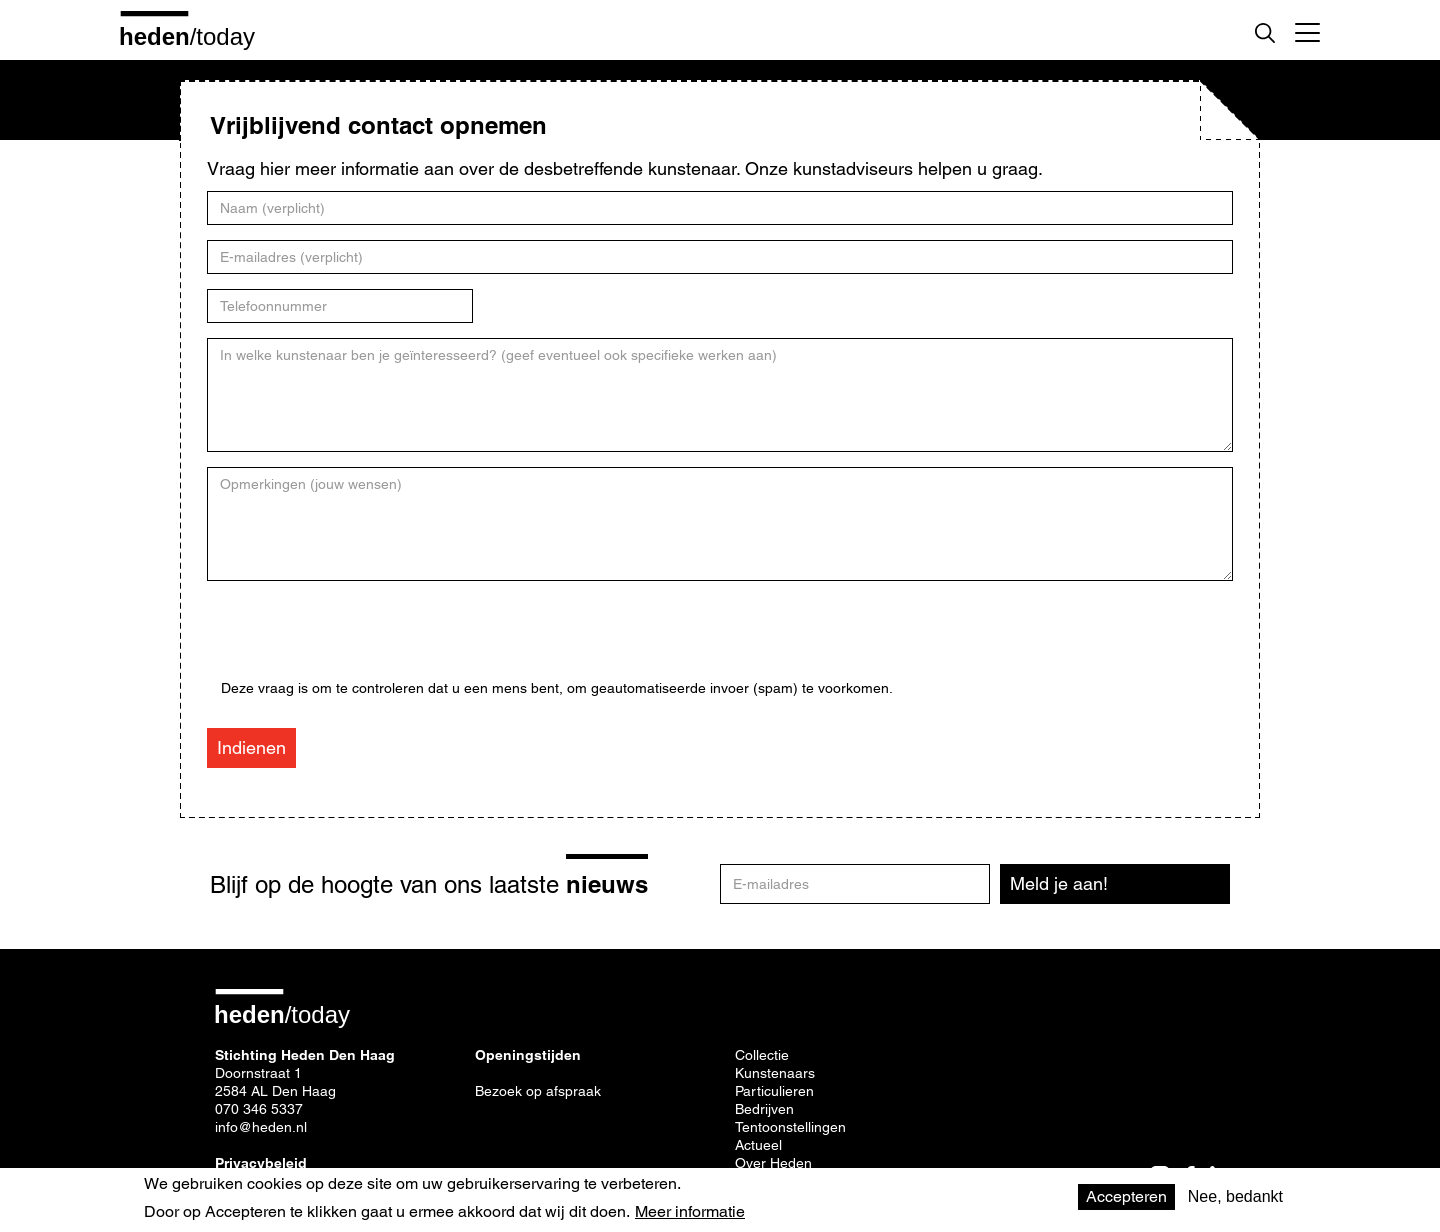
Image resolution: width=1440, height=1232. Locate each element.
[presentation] (373, 641)
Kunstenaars (775, 1073)
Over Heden (773, 1163)
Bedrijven (764, 1109)
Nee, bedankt (1235, 1196)
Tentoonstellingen (790, 1127)
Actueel (758, 1145)
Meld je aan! (1059, 883)
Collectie (762, 1055)
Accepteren (1126, 1196)
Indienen (251, 747)
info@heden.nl (261, 1127)
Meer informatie (690, 1212)
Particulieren (774, 1091)
